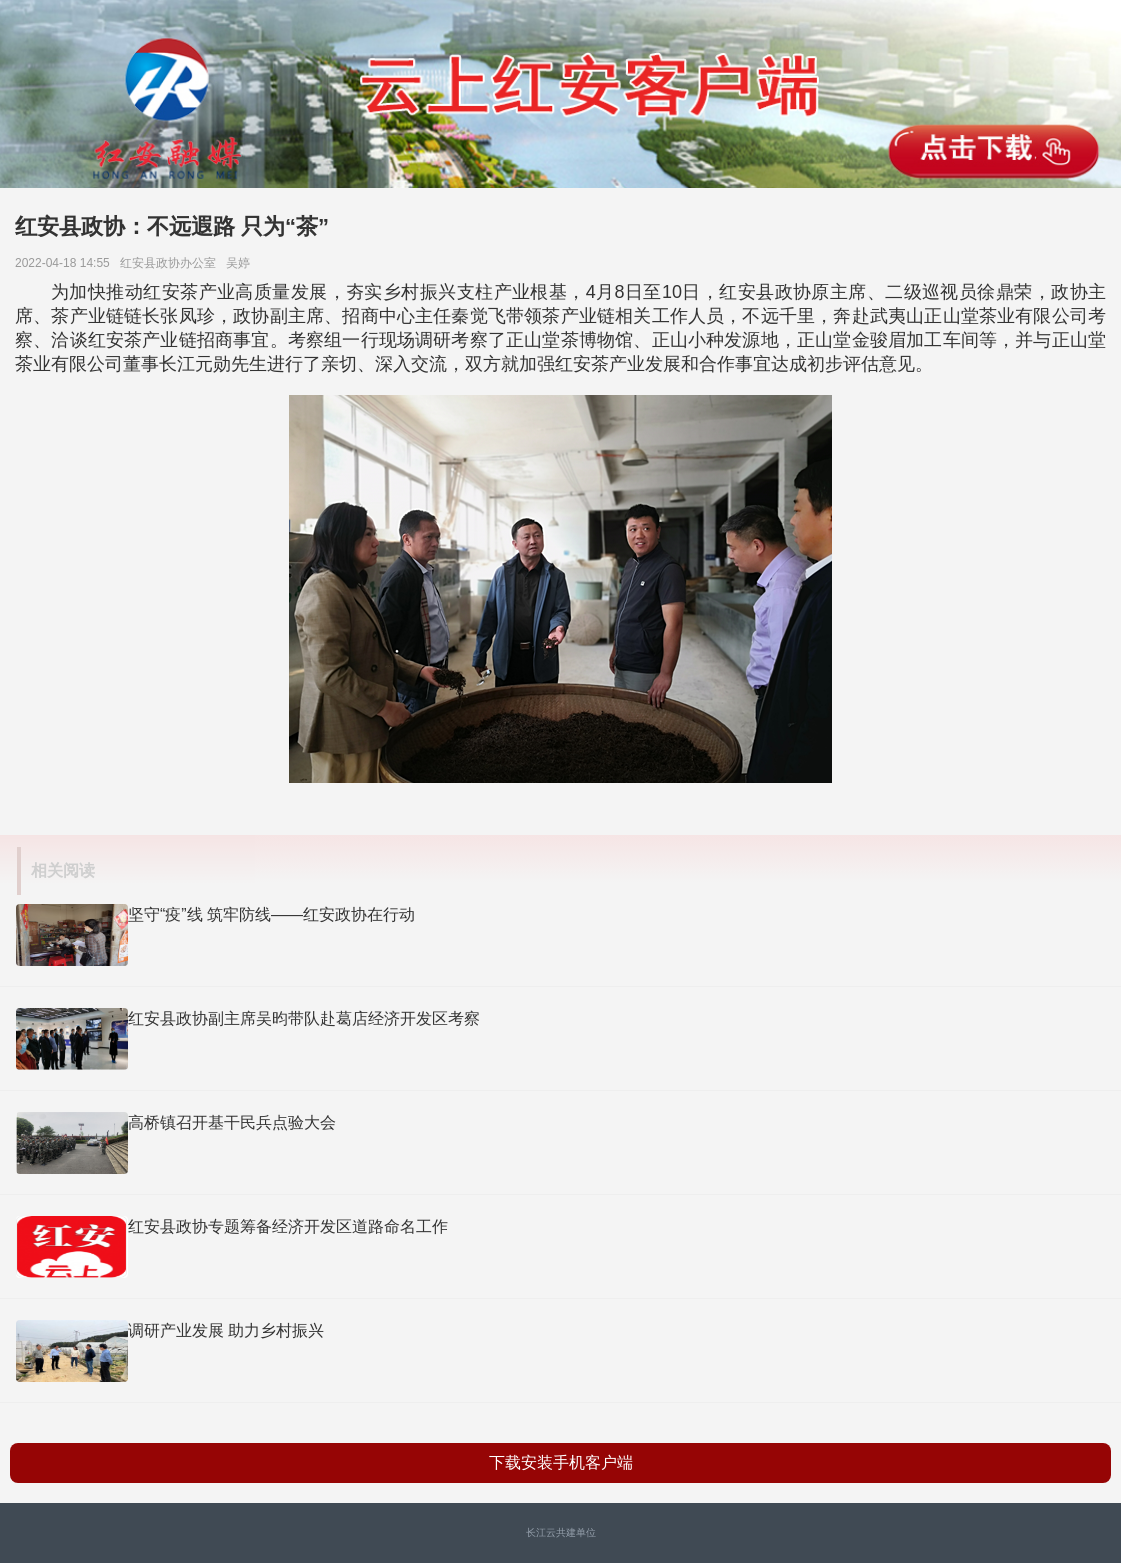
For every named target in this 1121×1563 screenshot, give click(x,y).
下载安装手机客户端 (561, 1462)
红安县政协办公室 (171, 263)
